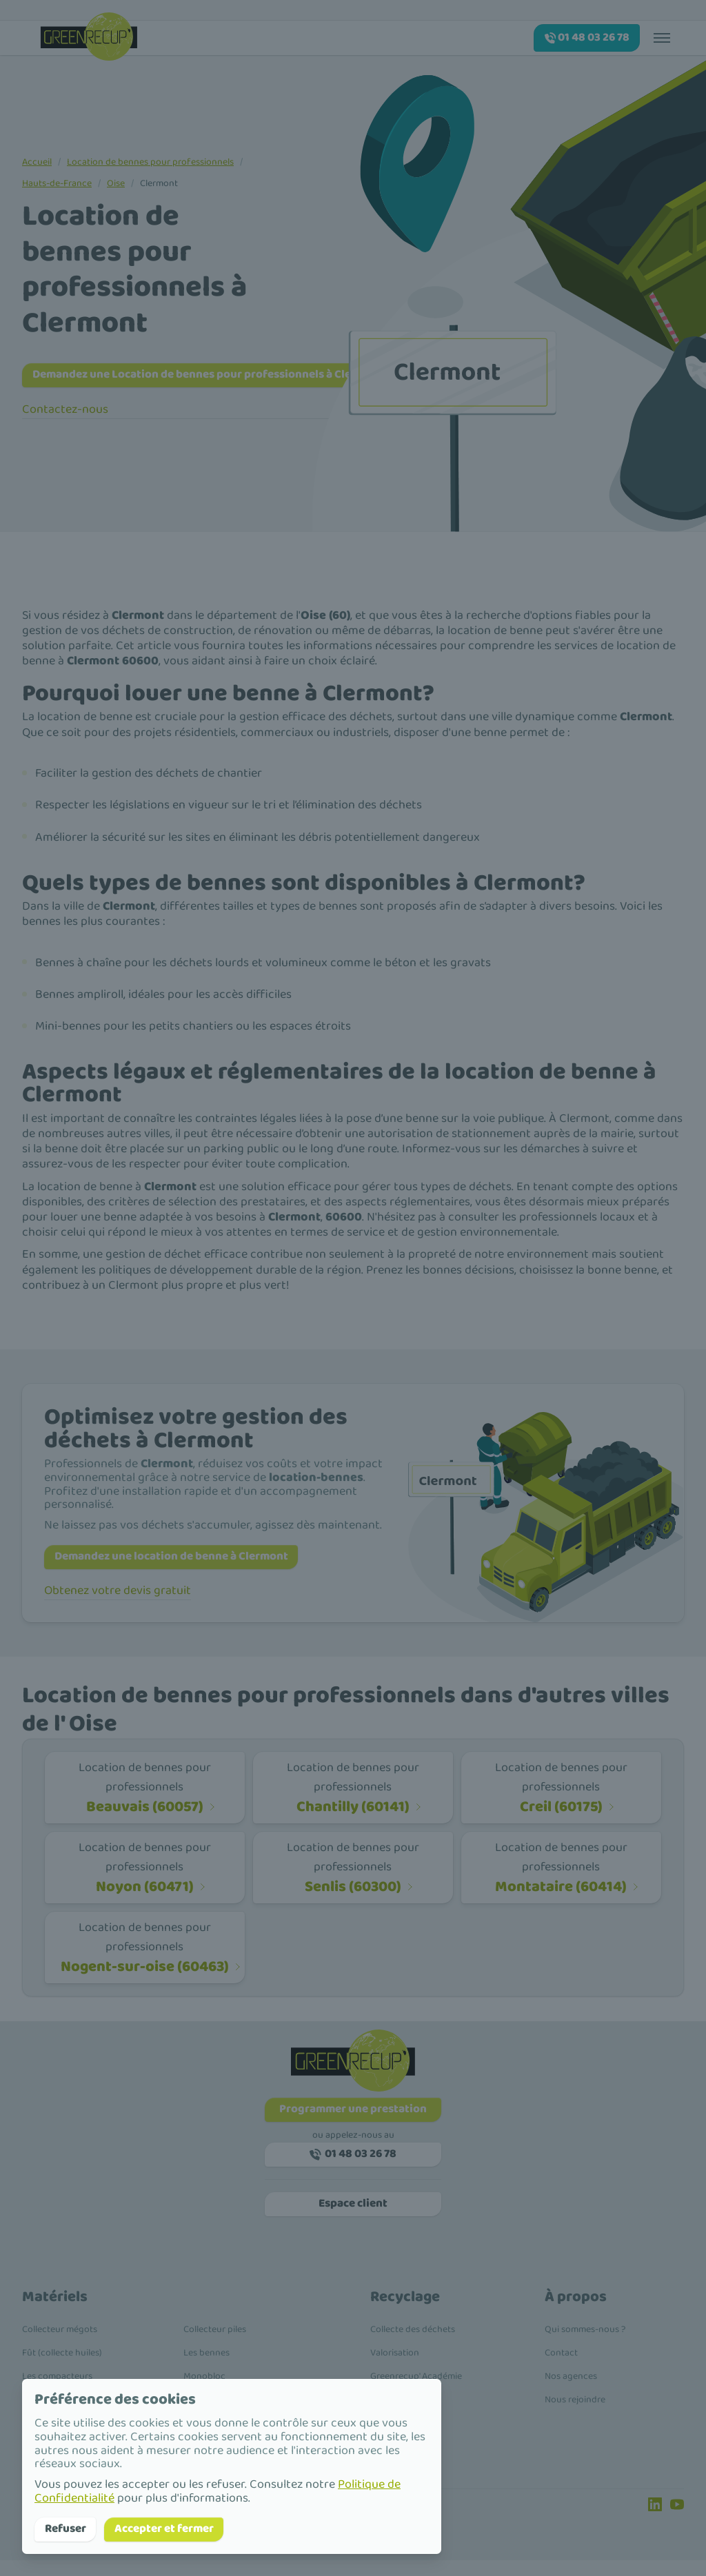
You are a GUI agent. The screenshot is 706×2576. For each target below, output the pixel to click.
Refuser (69, 2527)
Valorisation (394, 2368)
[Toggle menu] (662, 37)
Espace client (353, 2217)
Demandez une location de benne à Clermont (185, 1561)
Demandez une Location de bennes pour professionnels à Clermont (227, 376)
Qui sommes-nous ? (585, 2345)
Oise (116, 183)
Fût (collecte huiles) (62, 2368)
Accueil (37, 162)
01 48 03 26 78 (353, 2165)
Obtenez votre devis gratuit (117, 1596)
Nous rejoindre (575, 2415)
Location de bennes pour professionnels (150, 162)
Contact (561, 2368)
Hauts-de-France (57, 183)
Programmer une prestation (353, 2117)
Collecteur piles (214, 2345)
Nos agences (571, 2392)
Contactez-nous (65, 412)
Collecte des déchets (412, 2345)
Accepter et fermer (178, 2527)
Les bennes (206, 2368)
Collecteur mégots (59, 2345)
